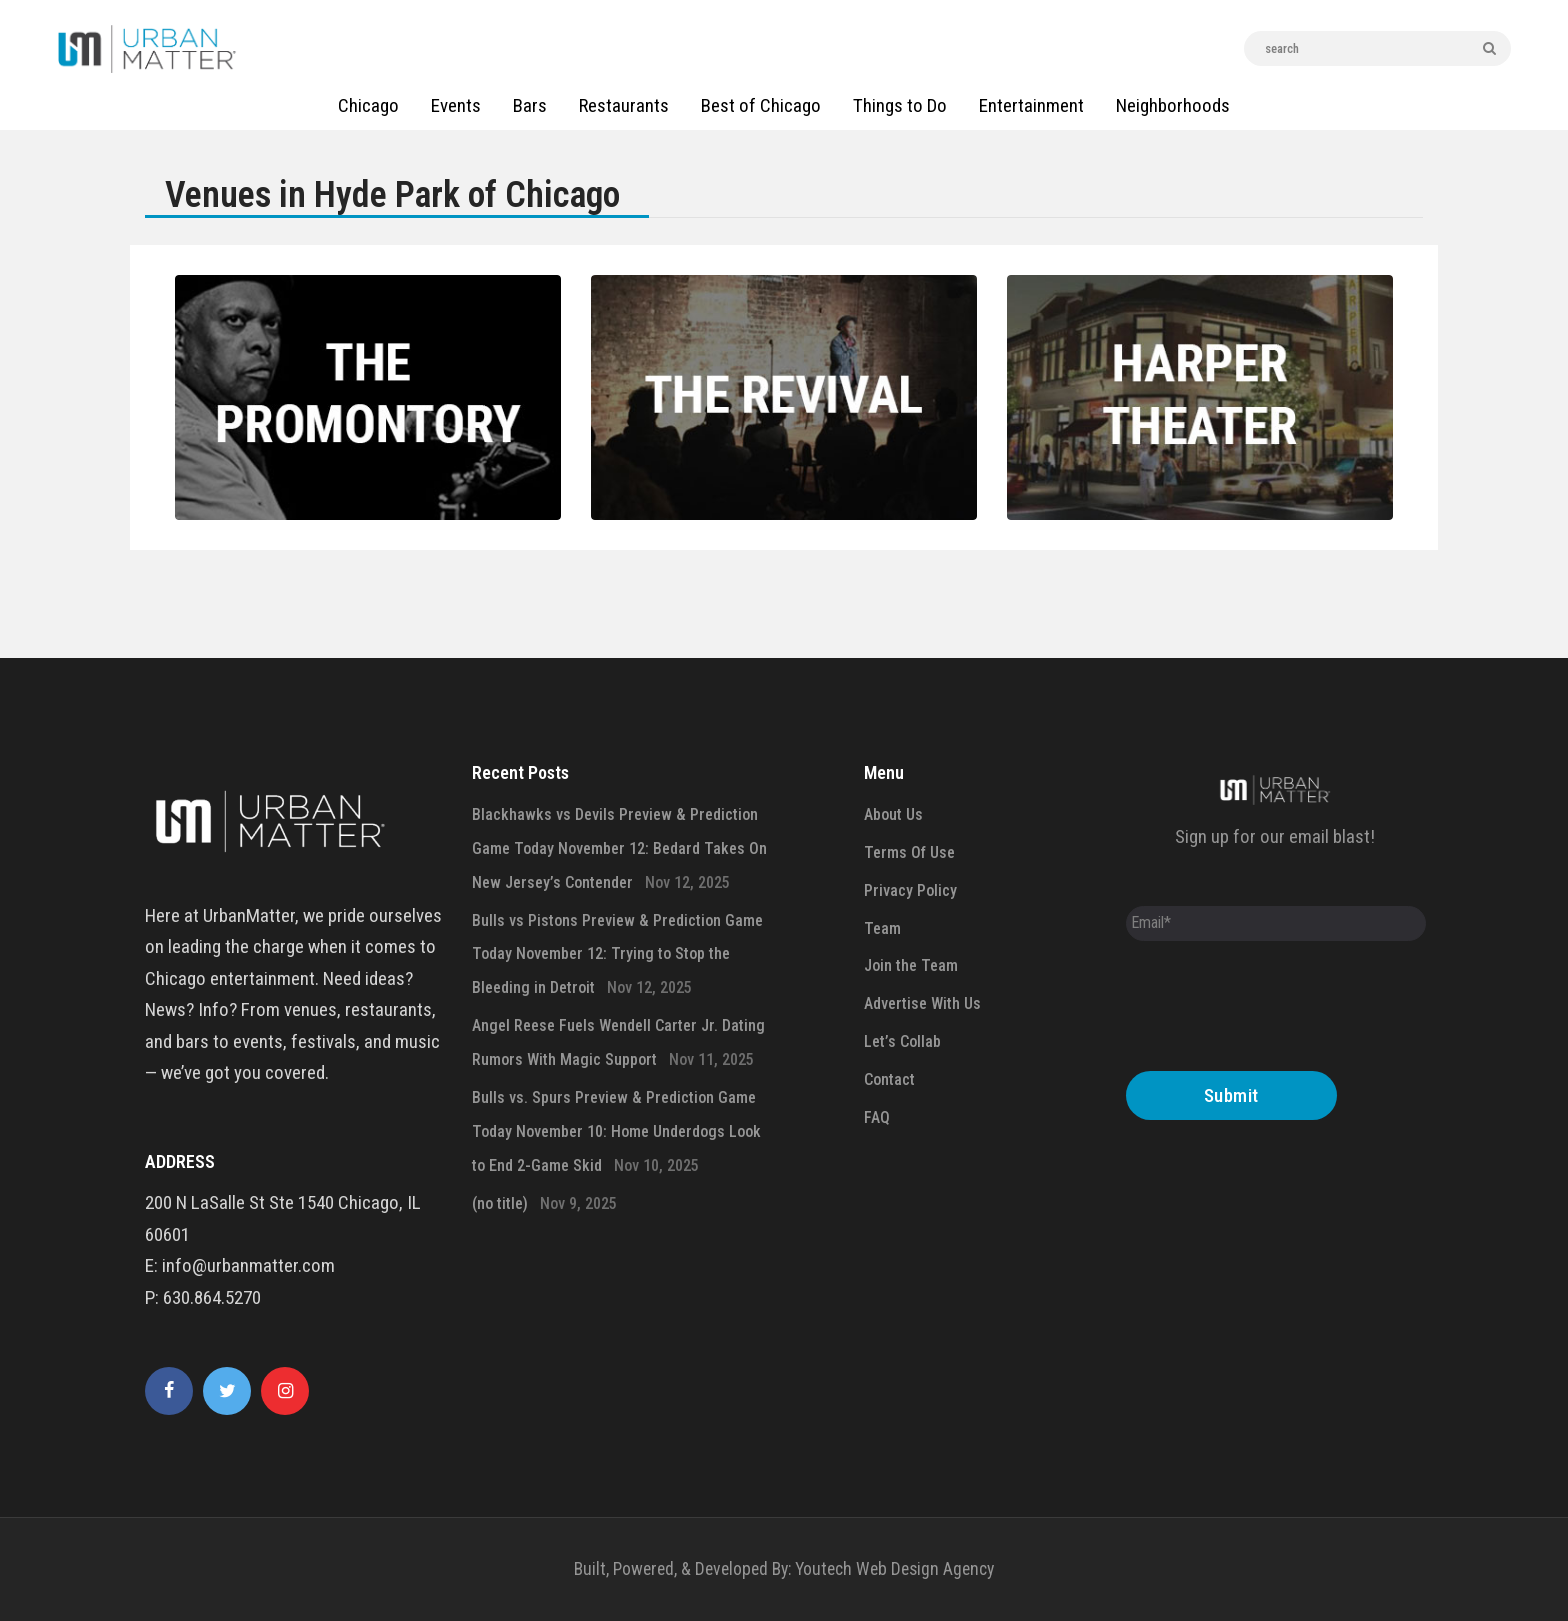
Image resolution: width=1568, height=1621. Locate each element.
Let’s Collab (902, 1041)
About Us (893, 814)
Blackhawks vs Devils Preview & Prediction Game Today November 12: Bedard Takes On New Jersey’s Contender (619, 848)
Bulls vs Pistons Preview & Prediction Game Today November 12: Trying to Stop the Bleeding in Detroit (617, 954)
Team (882, 928)
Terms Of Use (909, 852)
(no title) (500, 1203)
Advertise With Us (922, 1003)
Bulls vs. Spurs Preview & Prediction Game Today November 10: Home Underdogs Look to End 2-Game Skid (616, 1131)
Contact (889, 1079)
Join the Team (911, 965)
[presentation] (1278, 1011)
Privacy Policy (910, 890)
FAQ (877, 1117)
